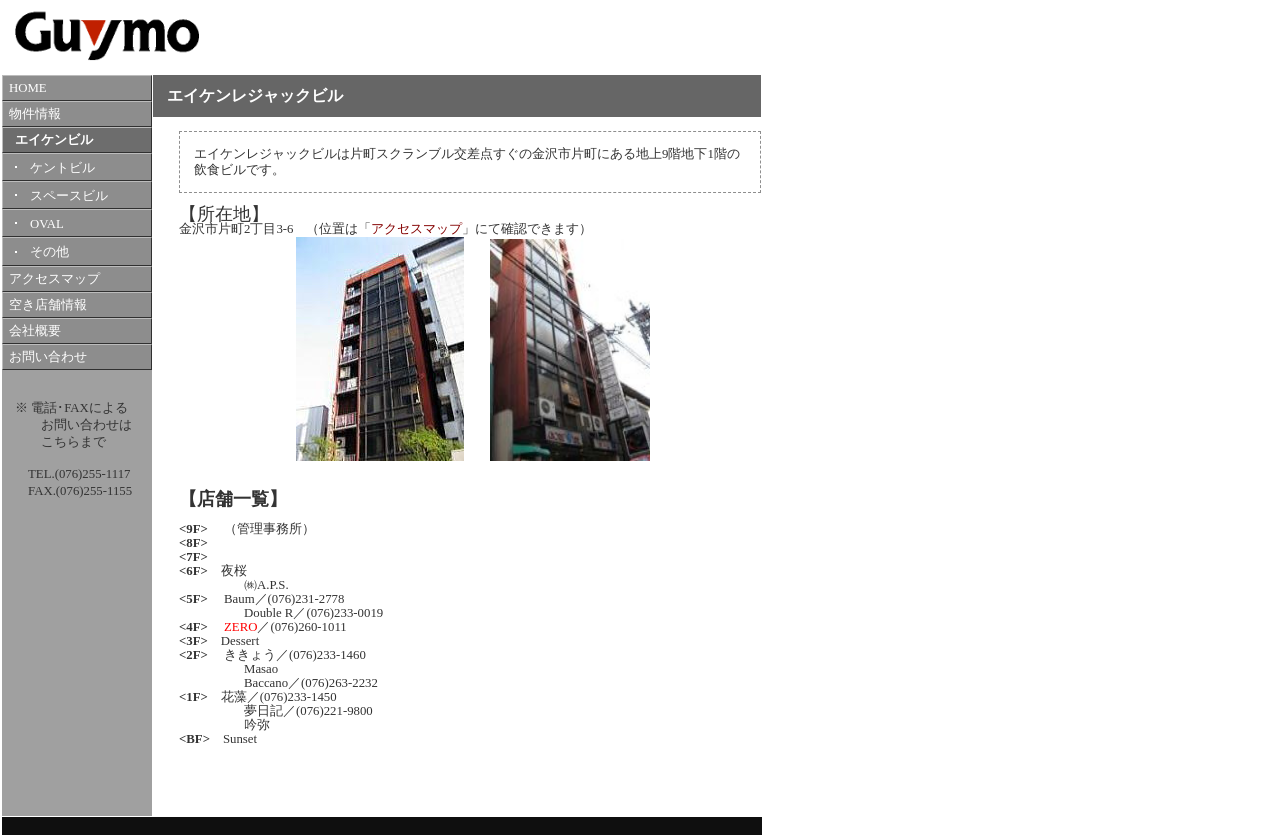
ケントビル (62, 168)
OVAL (47, 224)
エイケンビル (54, 140)
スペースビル (69, 196)
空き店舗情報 (48, 305)
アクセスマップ (54, 279)
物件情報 (35, 114)
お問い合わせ (48, 357)
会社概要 (35, 331)
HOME (28, 88)
